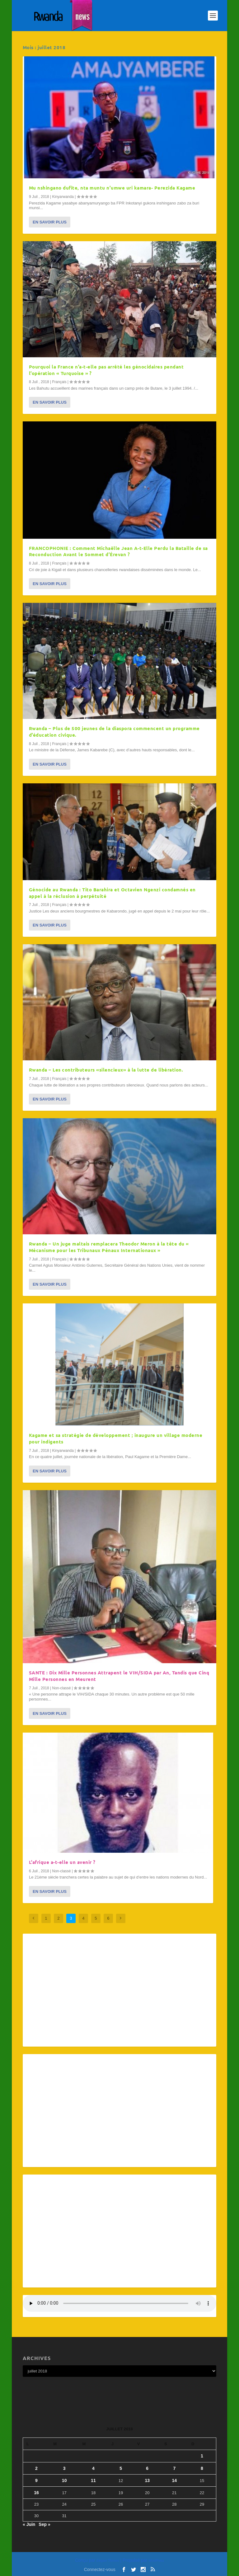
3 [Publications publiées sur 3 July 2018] (64, 2468)
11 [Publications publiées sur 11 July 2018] (93, 2480)
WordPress (156, 2560)
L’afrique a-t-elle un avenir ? (62, 1862)
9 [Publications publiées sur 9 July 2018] (36, 2480)
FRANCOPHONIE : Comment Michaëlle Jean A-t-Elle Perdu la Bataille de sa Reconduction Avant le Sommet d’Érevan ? (118, 551)
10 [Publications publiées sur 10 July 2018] (64, 2480)
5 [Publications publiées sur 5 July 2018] (121, 2468)
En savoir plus (50, 222)
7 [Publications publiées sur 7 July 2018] (174, 2468)
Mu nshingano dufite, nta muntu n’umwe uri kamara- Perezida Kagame (112, 188)
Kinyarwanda (62, 197)
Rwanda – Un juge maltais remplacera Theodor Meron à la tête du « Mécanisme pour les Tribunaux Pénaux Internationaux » (109, 1247)
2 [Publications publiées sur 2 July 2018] (36, 2468)
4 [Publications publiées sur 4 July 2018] (93, 2468)
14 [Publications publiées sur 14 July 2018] (174, 2480)
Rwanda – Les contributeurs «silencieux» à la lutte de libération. (106, 1070)
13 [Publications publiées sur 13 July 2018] (147, 2480)
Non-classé (61, 1688)
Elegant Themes (107, 2560)
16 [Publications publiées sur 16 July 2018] (36, 2492)
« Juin (29, 2524)
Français (59, 382)
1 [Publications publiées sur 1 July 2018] (202, 2455)
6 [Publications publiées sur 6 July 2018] (147, 2468)
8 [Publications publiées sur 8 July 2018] (202, 2468)
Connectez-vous (99, 2569)
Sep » (44, 2524)
